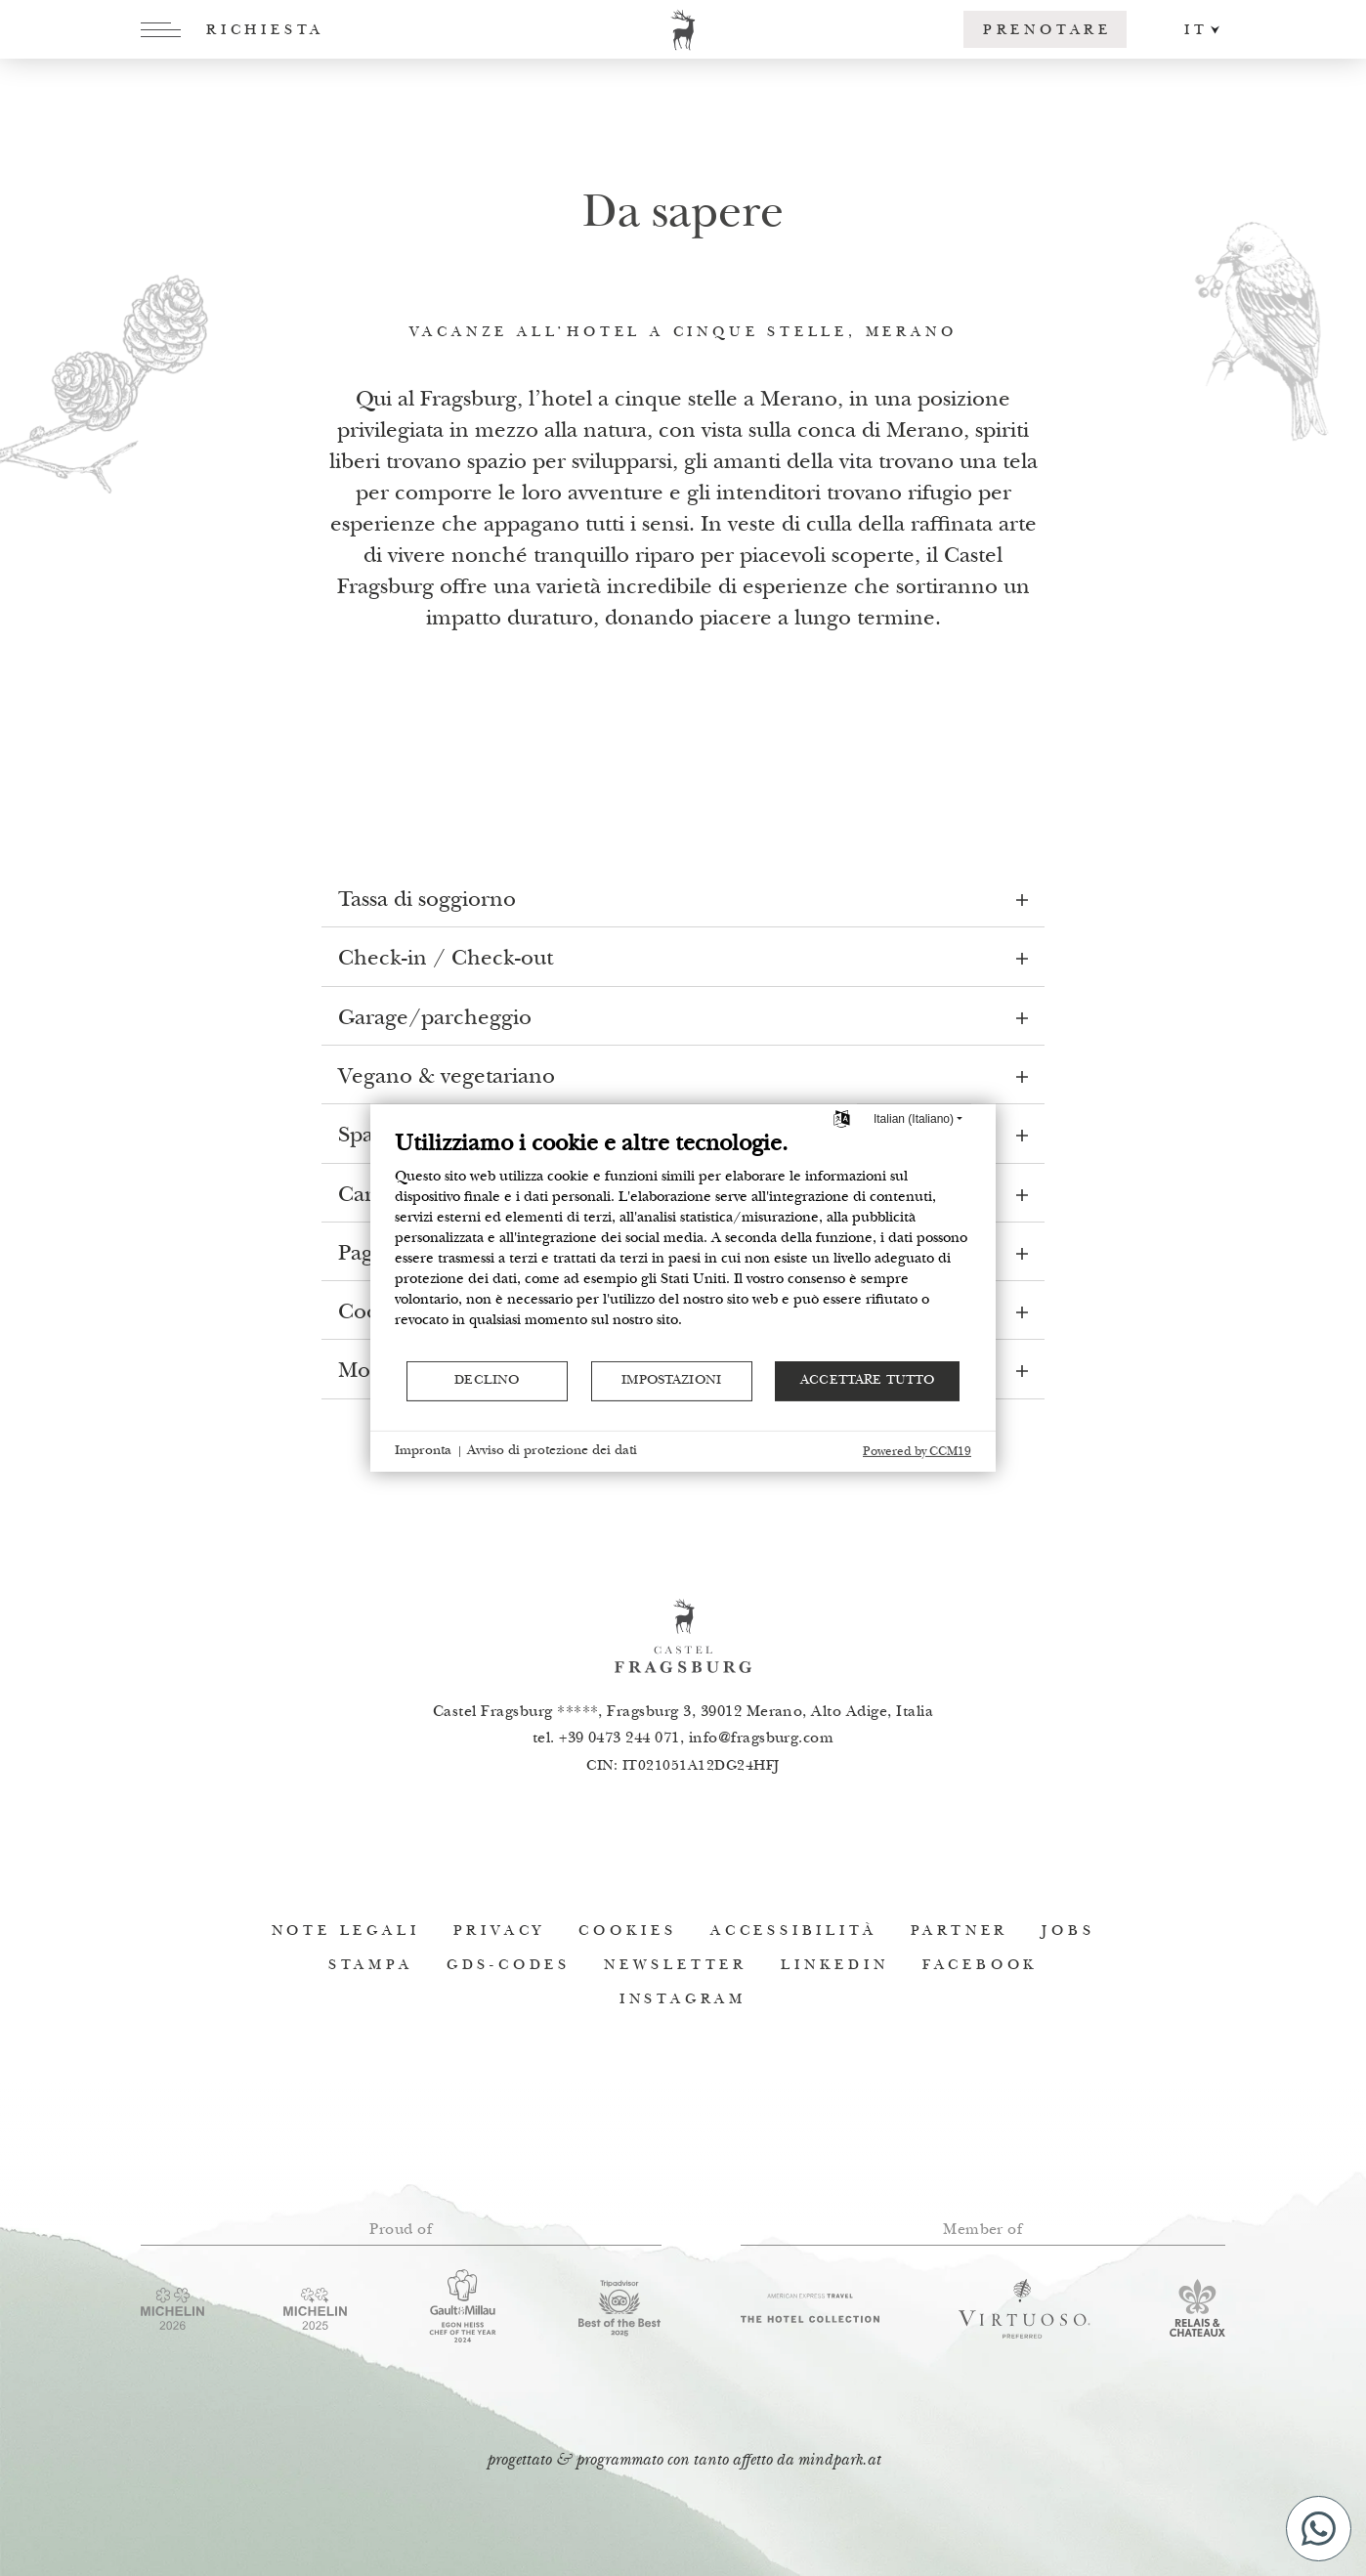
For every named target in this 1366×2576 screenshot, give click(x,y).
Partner (960, 1931)
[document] (683, 1245)
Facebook (980, 1965)
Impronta (423, 1451)
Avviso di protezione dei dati (552, 1451)
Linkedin (834, 1965)
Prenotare (1047, 30)
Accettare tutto (867, 1381)
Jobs (1068, 1931)
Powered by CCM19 (917, 1452)
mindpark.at (838, 2461)
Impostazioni (671, 1381)
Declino (486, 1381)
